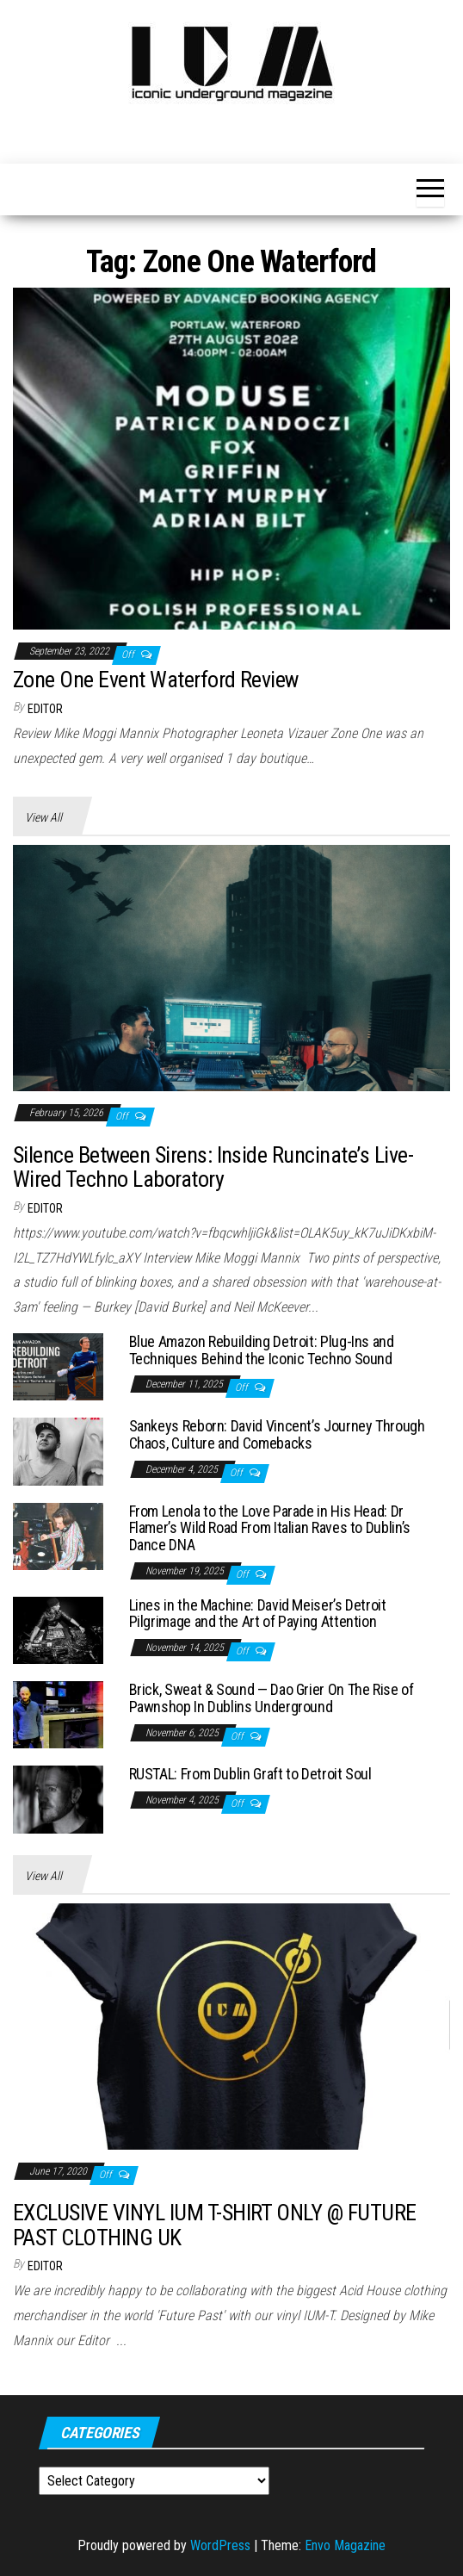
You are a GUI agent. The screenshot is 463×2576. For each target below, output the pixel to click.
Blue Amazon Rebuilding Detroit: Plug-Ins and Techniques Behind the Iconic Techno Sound (261, 1350)
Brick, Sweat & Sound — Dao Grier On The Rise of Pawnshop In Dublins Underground (271, 1698)
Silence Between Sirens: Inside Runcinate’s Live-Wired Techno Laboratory (213, 1167)
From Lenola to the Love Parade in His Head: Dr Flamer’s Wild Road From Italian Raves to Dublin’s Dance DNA (270, 1528)
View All (43, 817)
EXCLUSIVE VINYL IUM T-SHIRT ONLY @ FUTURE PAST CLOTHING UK (215, 2225)
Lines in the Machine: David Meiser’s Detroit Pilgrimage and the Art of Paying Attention (257, 1613)
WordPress (220, 2545)
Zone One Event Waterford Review (156, 679)
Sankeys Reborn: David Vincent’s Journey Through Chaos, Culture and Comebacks (277, 1434)
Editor (45, 709)
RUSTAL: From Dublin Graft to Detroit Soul (250, 1774)
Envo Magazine (345, 2545)
